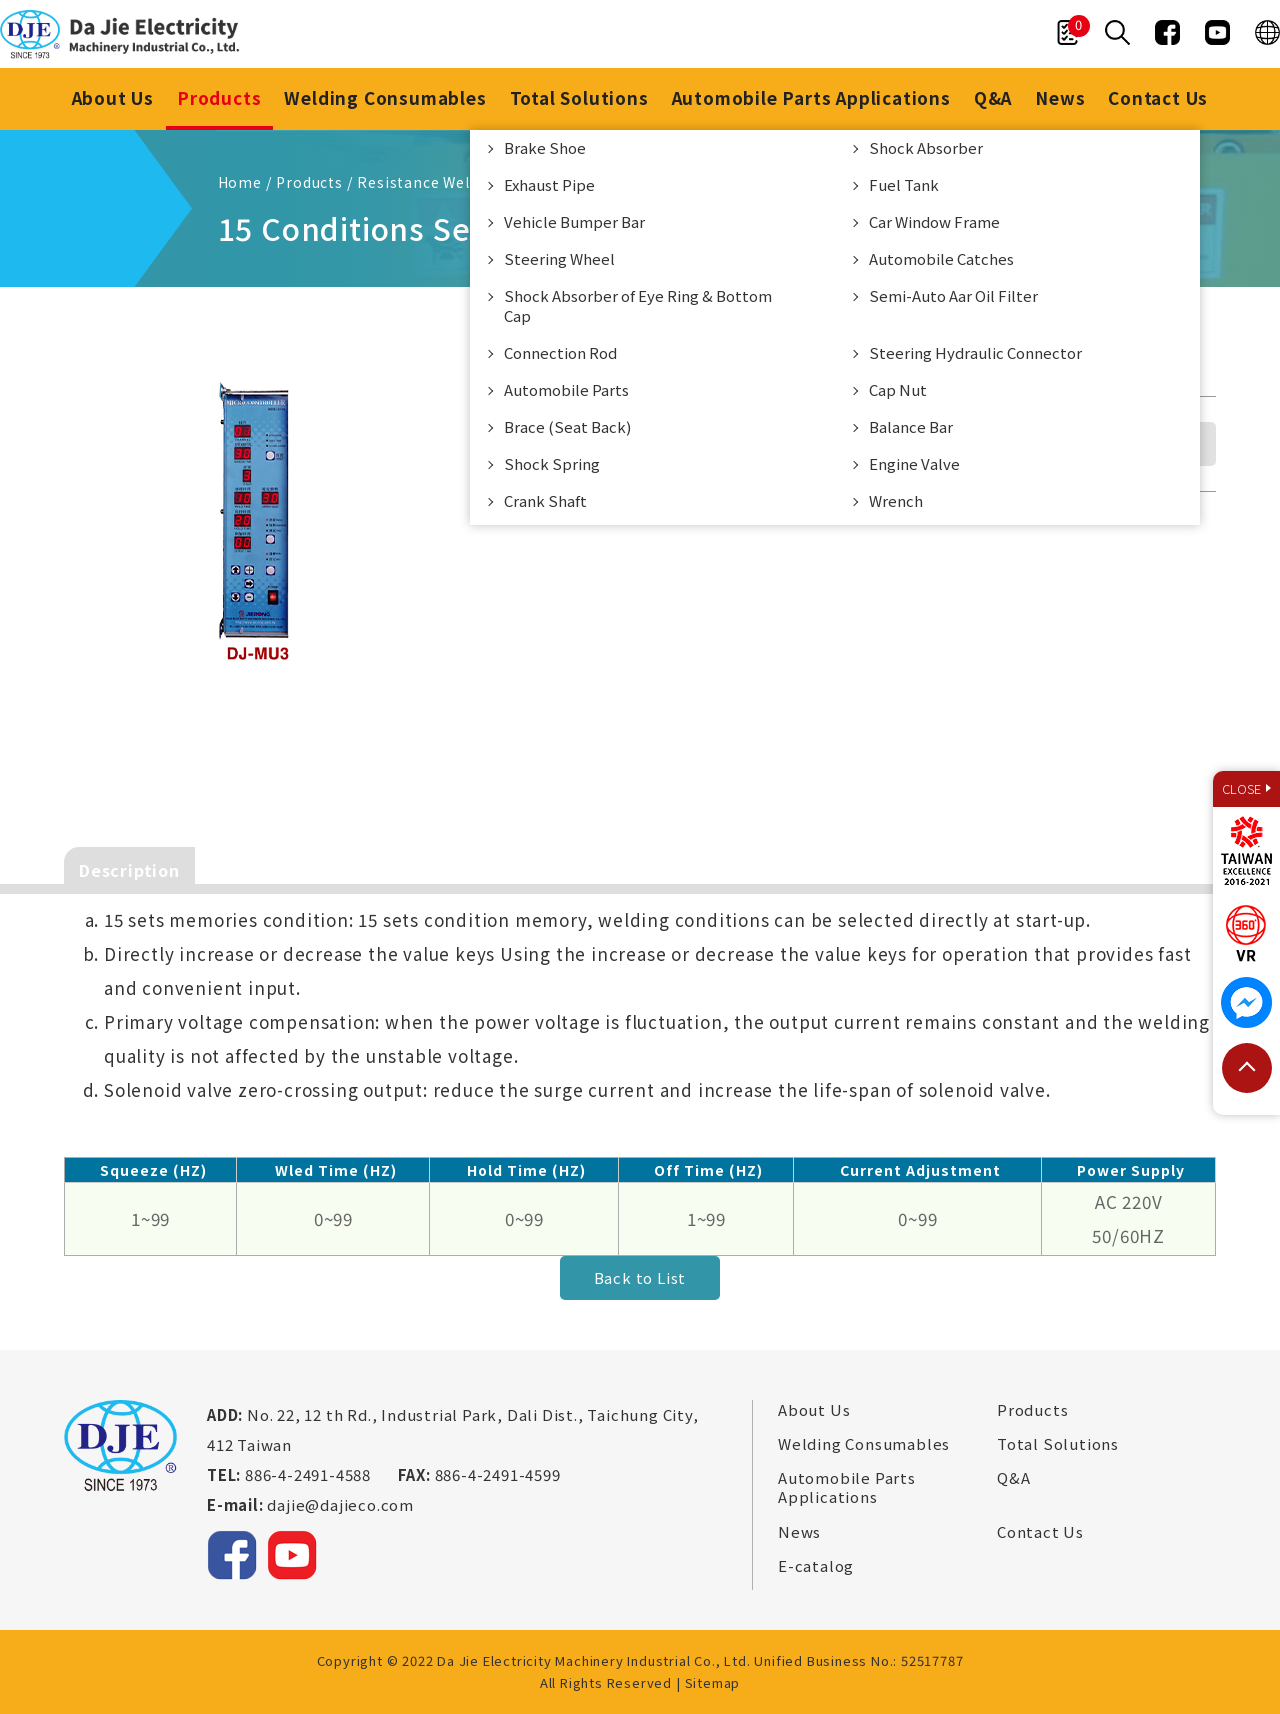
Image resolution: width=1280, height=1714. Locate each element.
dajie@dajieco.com (340, 1504)
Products (219, 97)
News (1060, 97)
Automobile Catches (941, 258)
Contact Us (1159, 97)
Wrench (896, 500)
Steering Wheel (559, 258)
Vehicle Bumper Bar (574, 221)
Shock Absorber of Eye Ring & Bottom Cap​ (638, 305)
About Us (112, 97)
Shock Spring (552, 463)
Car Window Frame (934, 221)
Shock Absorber (926, 147)
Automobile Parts (566, 389)
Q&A (993, 97)
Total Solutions (579, 97)
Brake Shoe (545, 147)
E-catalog (816, 1566)
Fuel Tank (904, 184)
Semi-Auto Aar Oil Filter (953, 295)
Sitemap (713, 1682)
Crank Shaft (545, 500)
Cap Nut (898, 389)
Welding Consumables (385, 97)
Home (240, 182)
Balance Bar (911, 426)
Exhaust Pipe (549, 184)
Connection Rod (560, 352)
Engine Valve (914, 463)
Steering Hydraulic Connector (975, 352)
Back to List (640, 1277)
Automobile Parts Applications (811, 97)
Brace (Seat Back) (567, 426)
